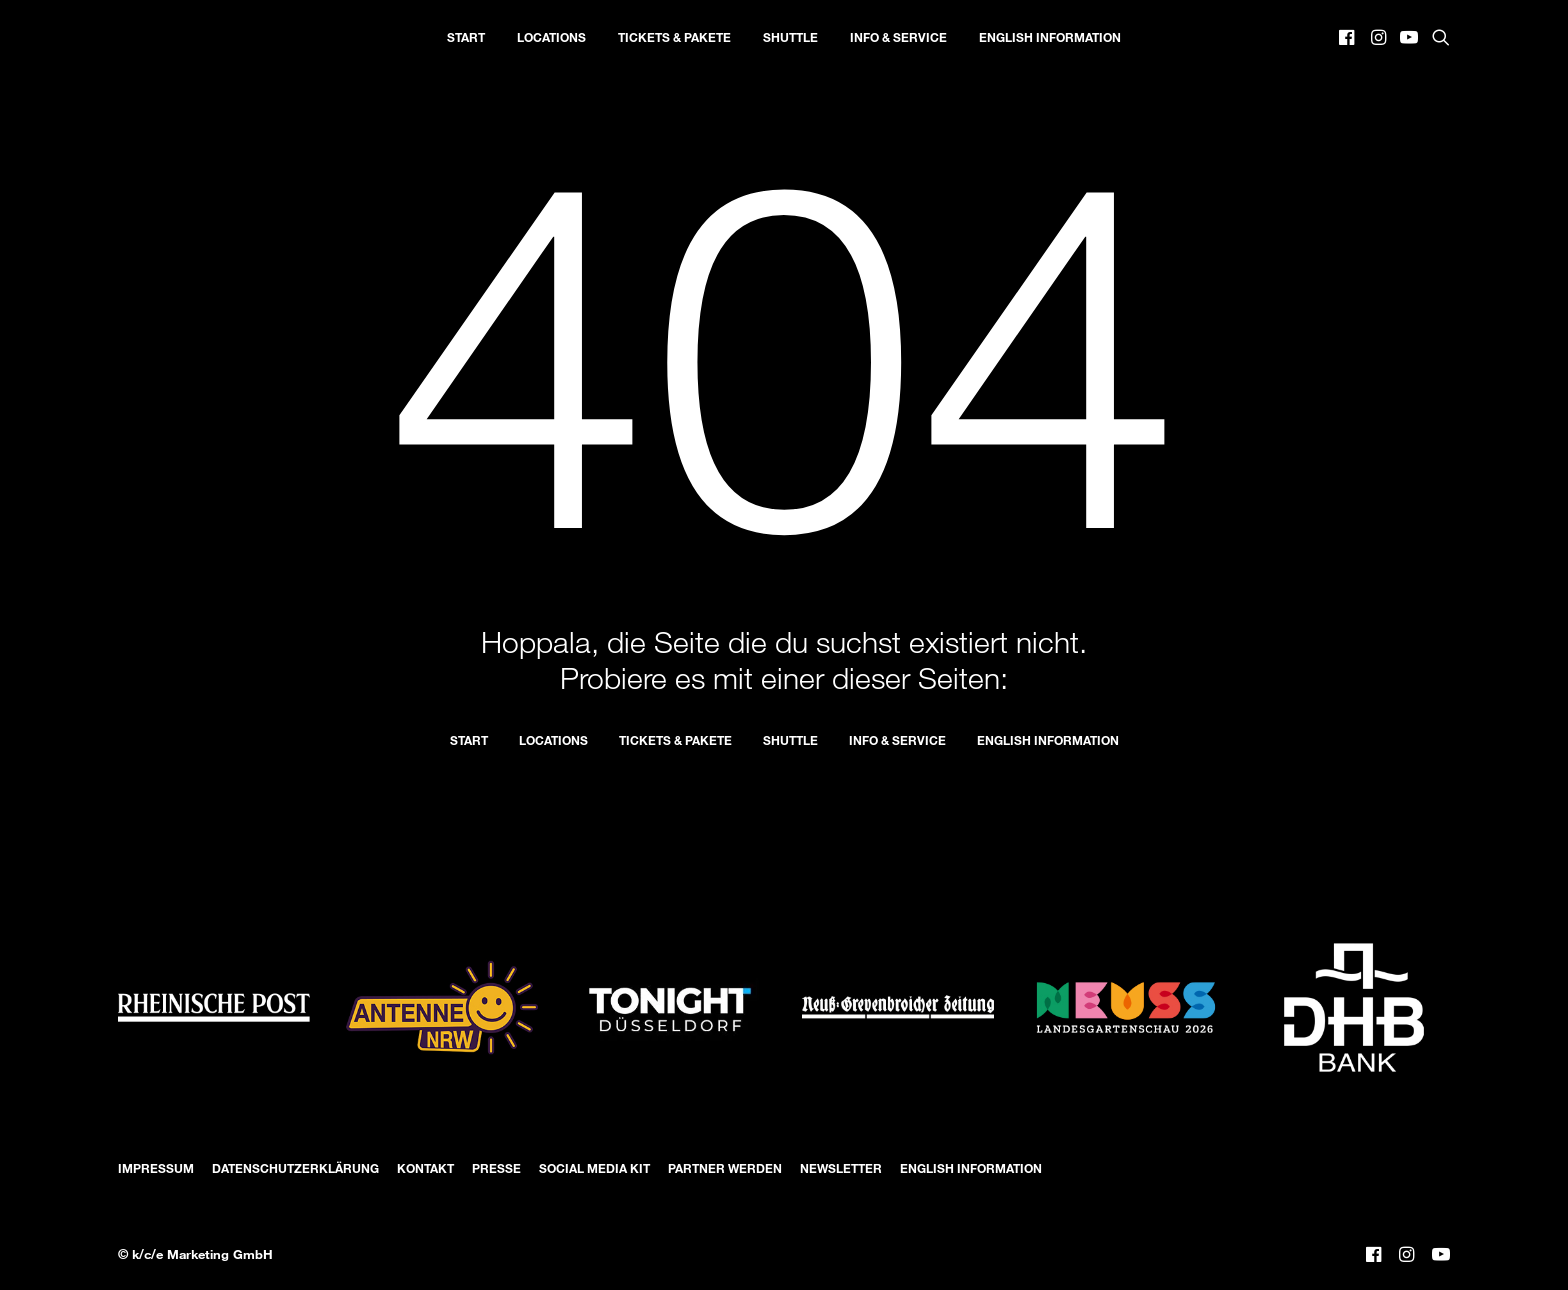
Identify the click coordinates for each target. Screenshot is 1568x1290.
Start (466, 37)
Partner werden (725, 1168)
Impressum (156, 1168)
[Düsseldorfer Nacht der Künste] (128, 37)
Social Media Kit (594, 1168)
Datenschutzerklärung (295, 1168)
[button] (1348, 37)
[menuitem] (466, 37)
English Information (1050, 37)
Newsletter (841, 1168)
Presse (496, 1168)
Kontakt (425, 1168)
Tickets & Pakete (674, 37)
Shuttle (790, 37)
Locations (551, 37)
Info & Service (898, 37)
